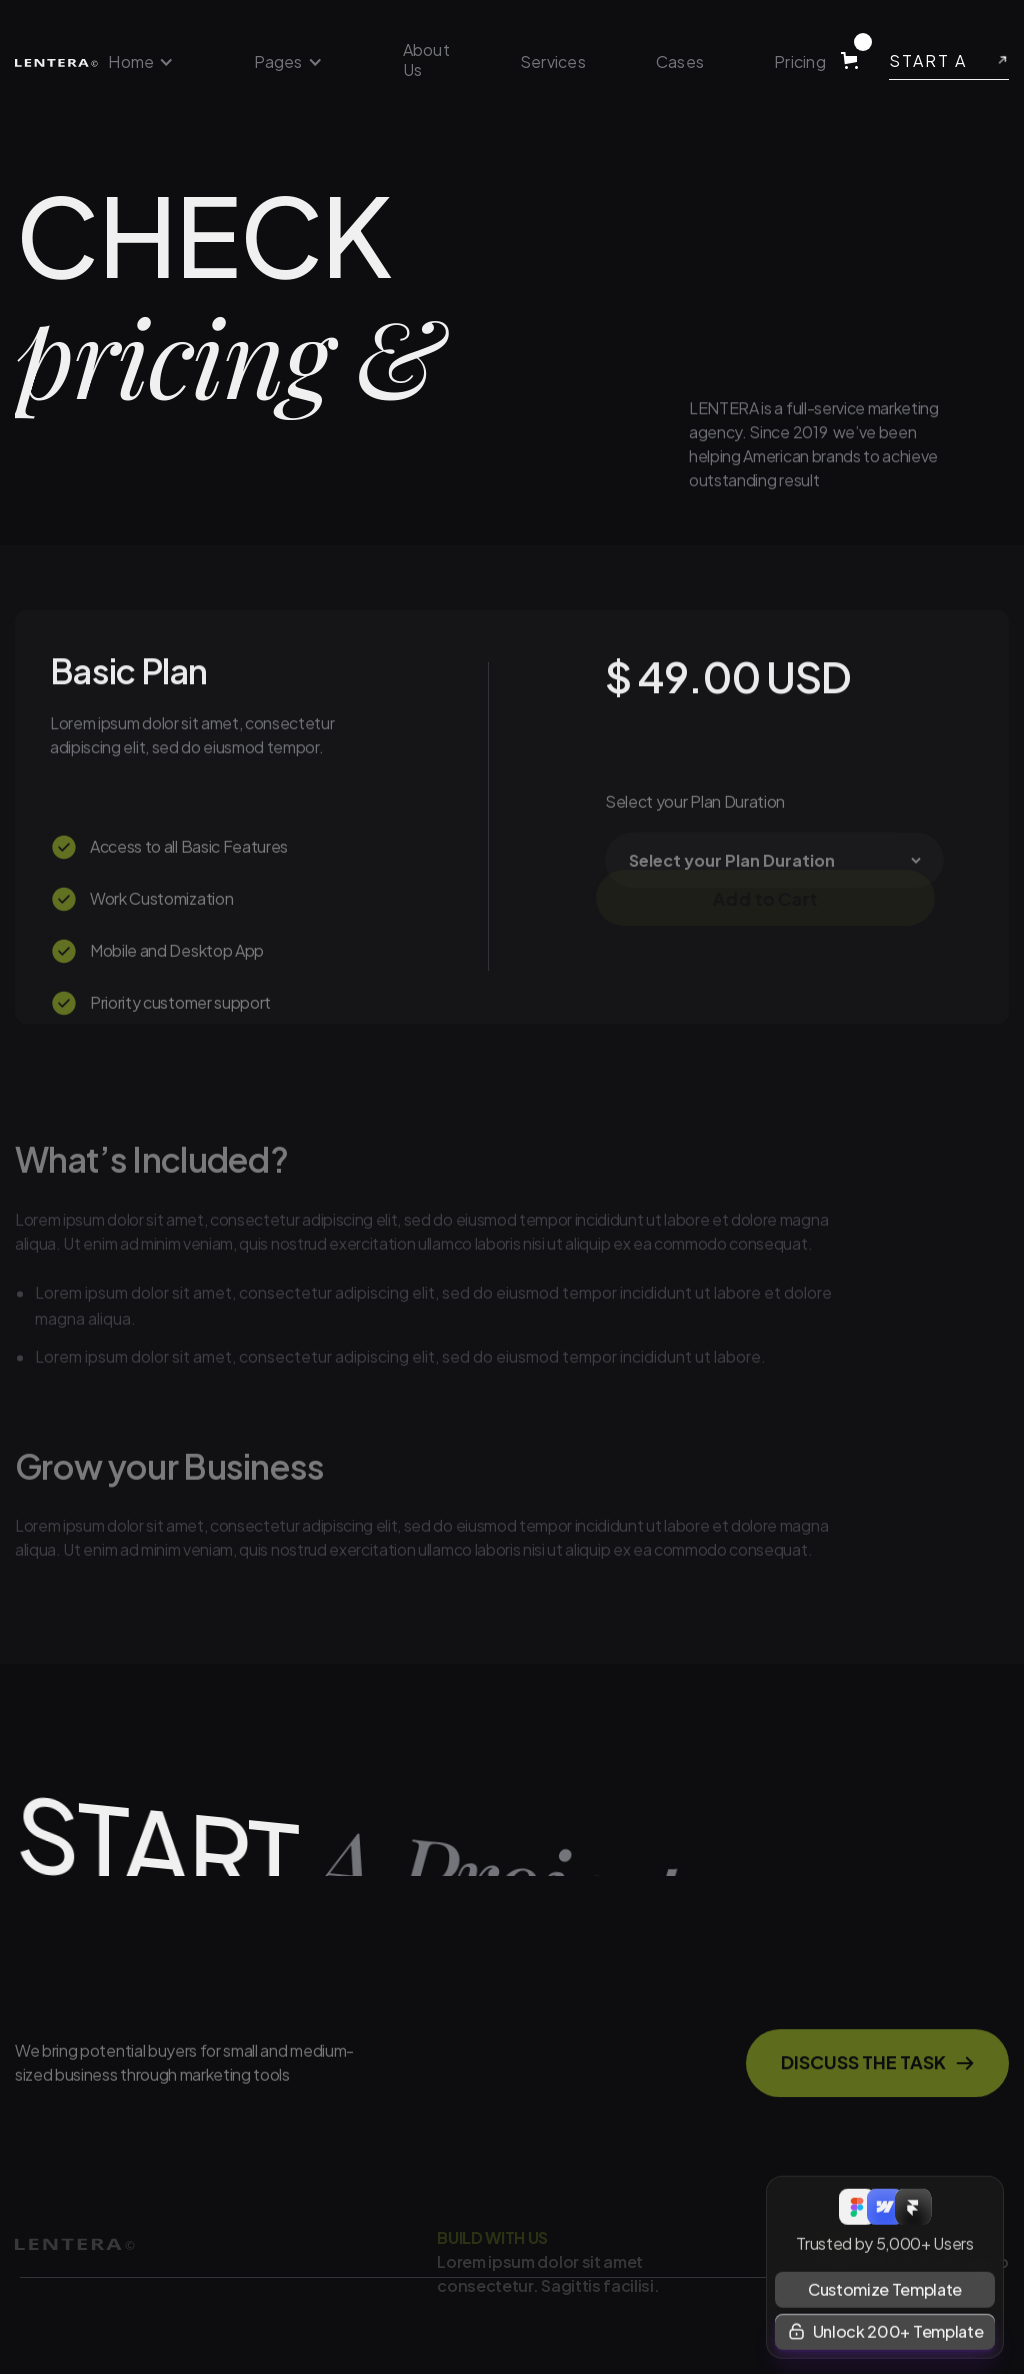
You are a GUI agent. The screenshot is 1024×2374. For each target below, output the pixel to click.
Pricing (800, 62)
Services (553, 62)
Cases (680, 62)
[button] (141, 62)
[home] (56, 62)
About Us (426, 60)
